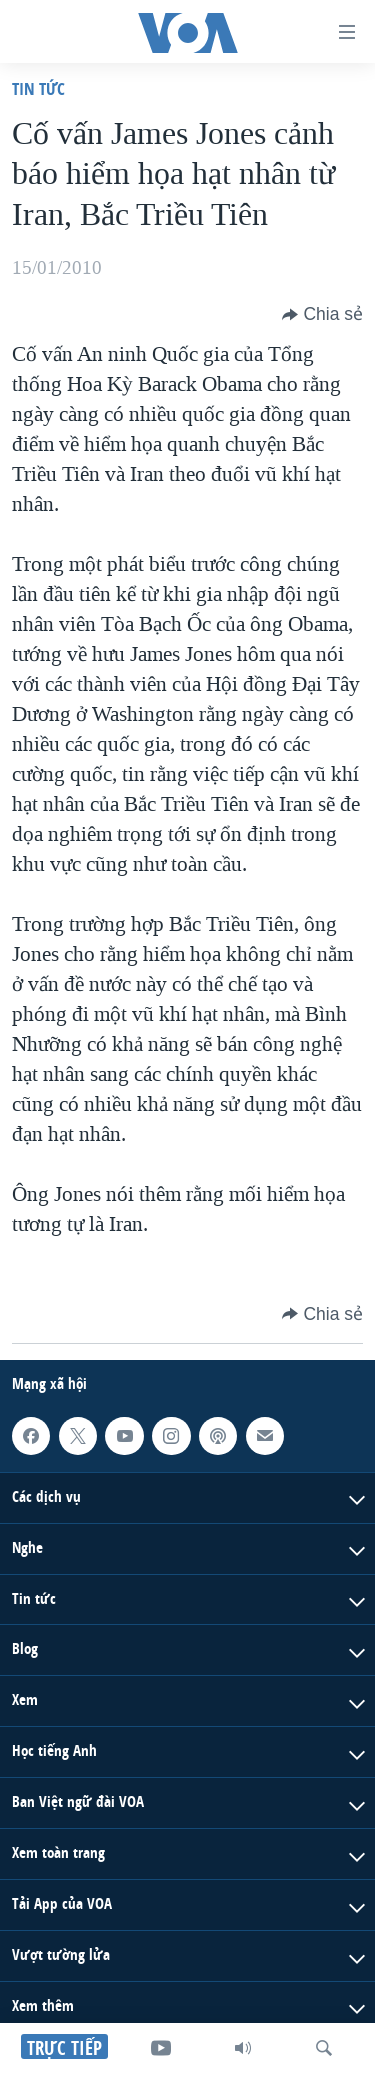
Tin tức (38, 88)
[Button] (322, 314)
